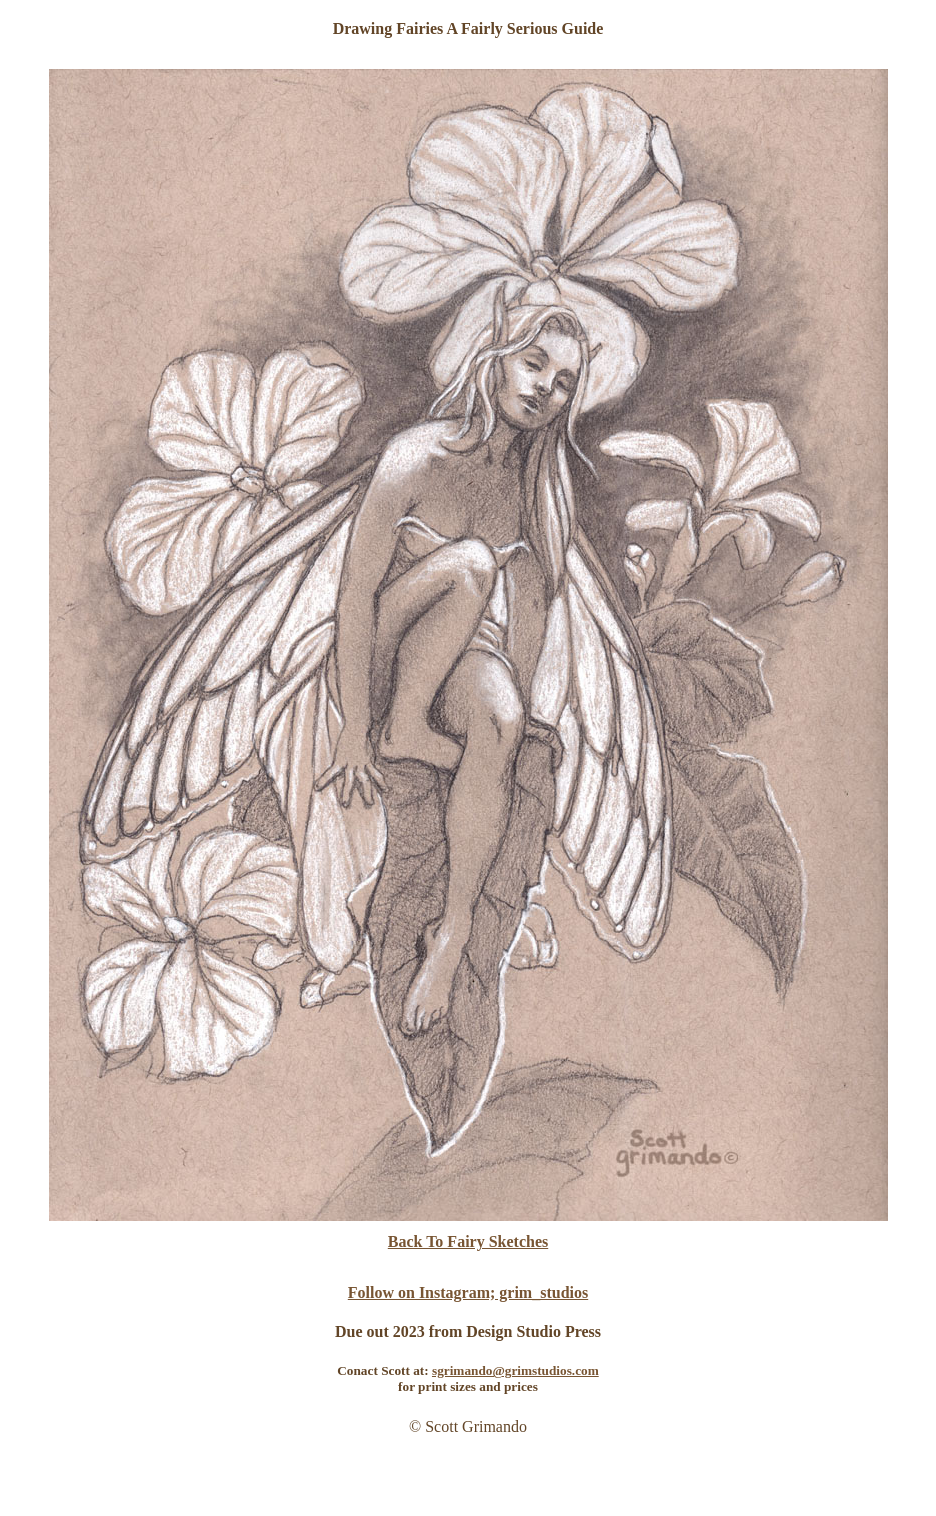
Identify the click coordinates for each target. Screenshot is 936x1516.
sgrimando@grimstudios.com (515, 1370)
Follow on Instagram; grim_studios (468, 1292)
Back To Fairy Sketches (468, 1241)
